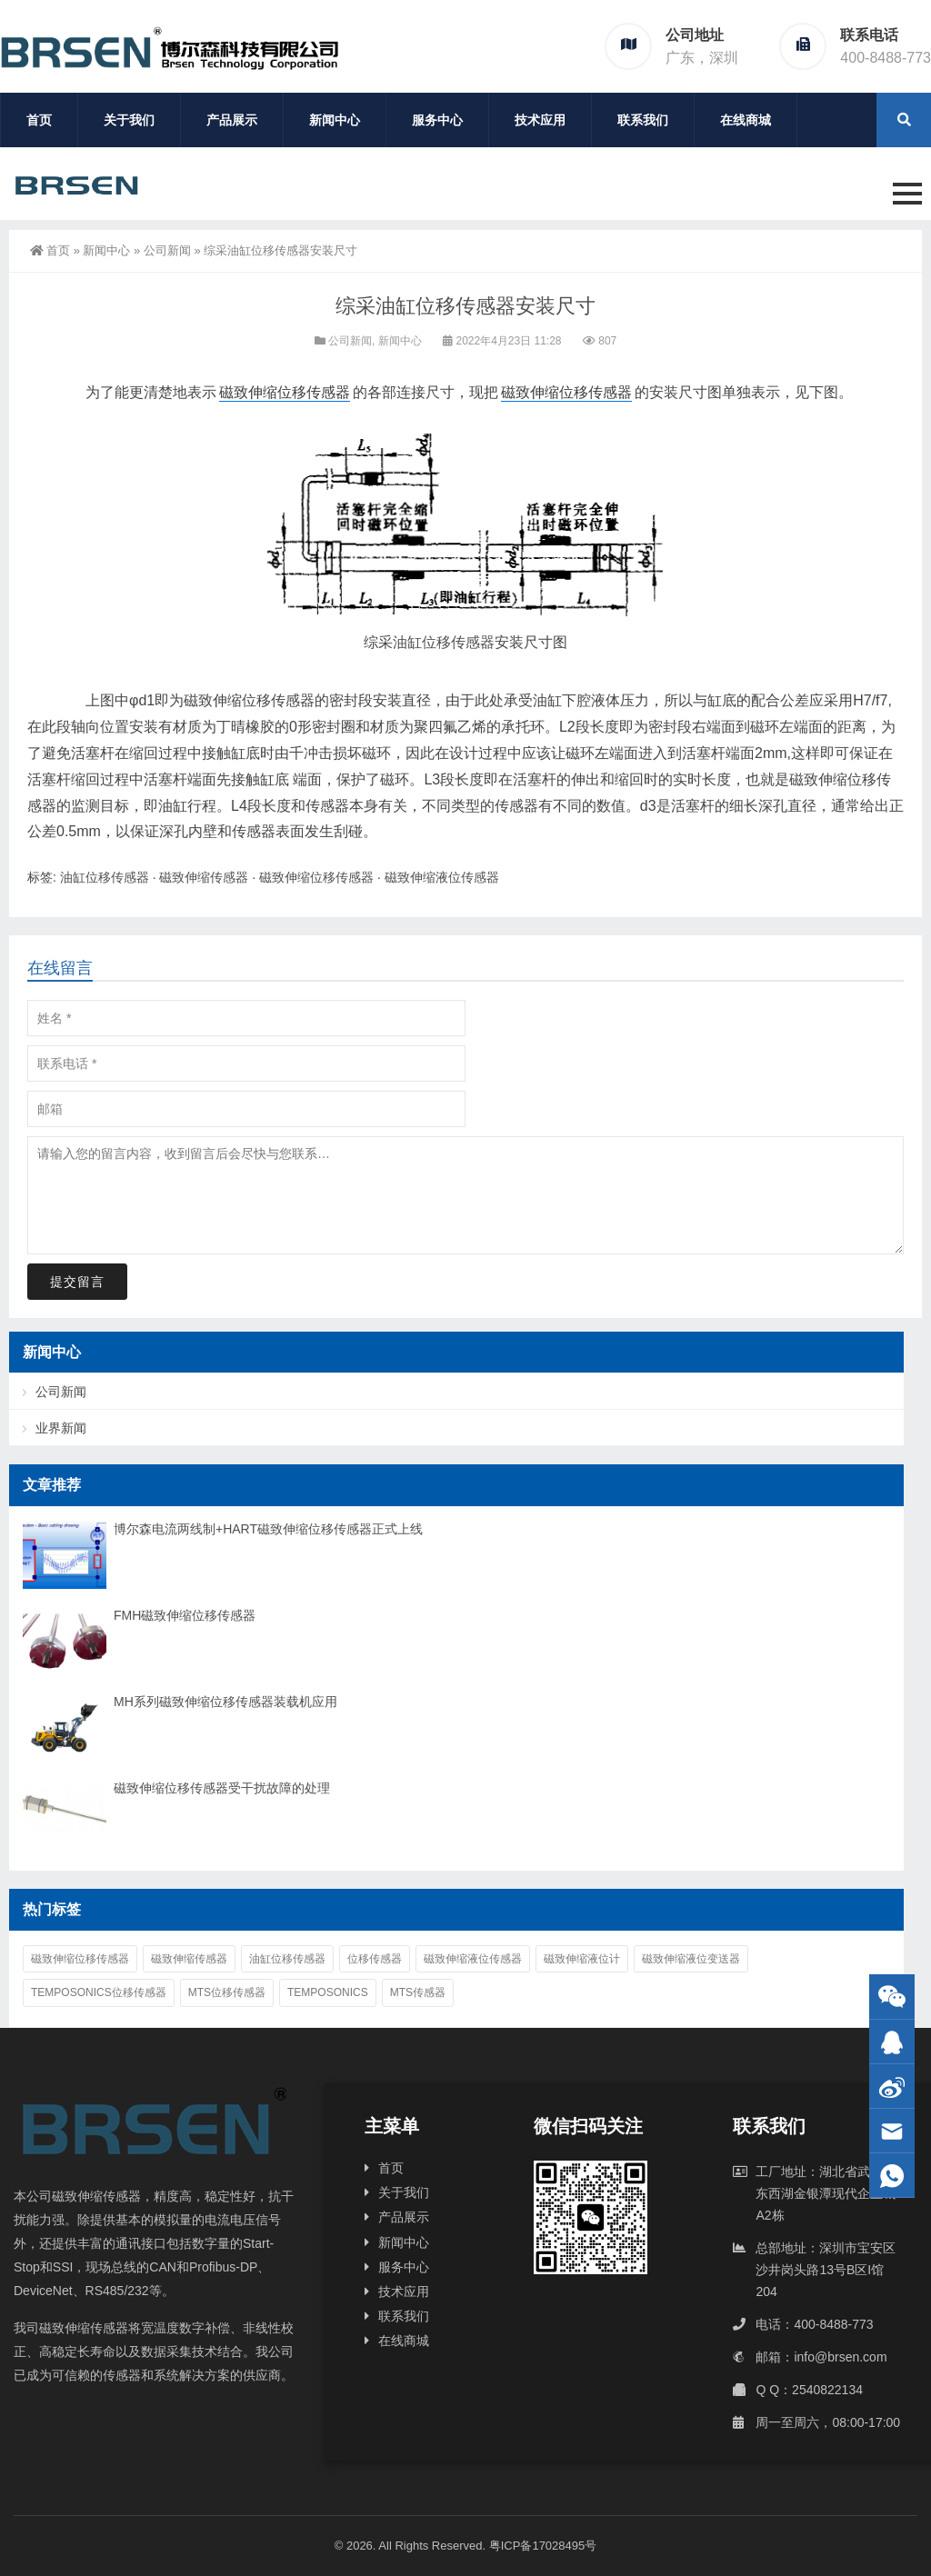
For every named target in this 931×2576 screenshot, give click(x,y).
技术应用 (540, 120)
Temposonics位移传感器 (98, 1992)
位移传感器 (374, 1958)
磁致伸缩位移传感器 (284, 392)
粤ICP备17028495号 (543, 2545)
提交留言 (77, 1281)
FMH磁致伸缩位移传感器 (184, 1615)
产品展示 (231, 120)
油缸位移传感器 (444, 642)
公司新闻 (167, 250)
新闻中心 (334, 120)
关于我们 (129, 120)
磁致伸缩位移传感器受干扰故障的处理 (222, 1788)
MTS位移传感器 (226, 1992)
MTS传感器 (417, 1992)
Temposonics (327, 1992)
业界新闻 (60, 1428)
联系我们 (642, 120)
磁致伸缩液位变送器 (691, 1958)
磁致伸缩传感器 (203, 877)
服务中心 (437, 120)
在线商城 (745, 120)
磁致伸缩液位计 (582, 1958)
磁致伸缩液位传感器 (442, 877)
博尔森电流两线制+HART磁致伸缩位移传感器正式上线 (268, 1529)
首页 (39, 120)
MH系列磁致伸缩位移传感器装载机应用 (225, 1701)
